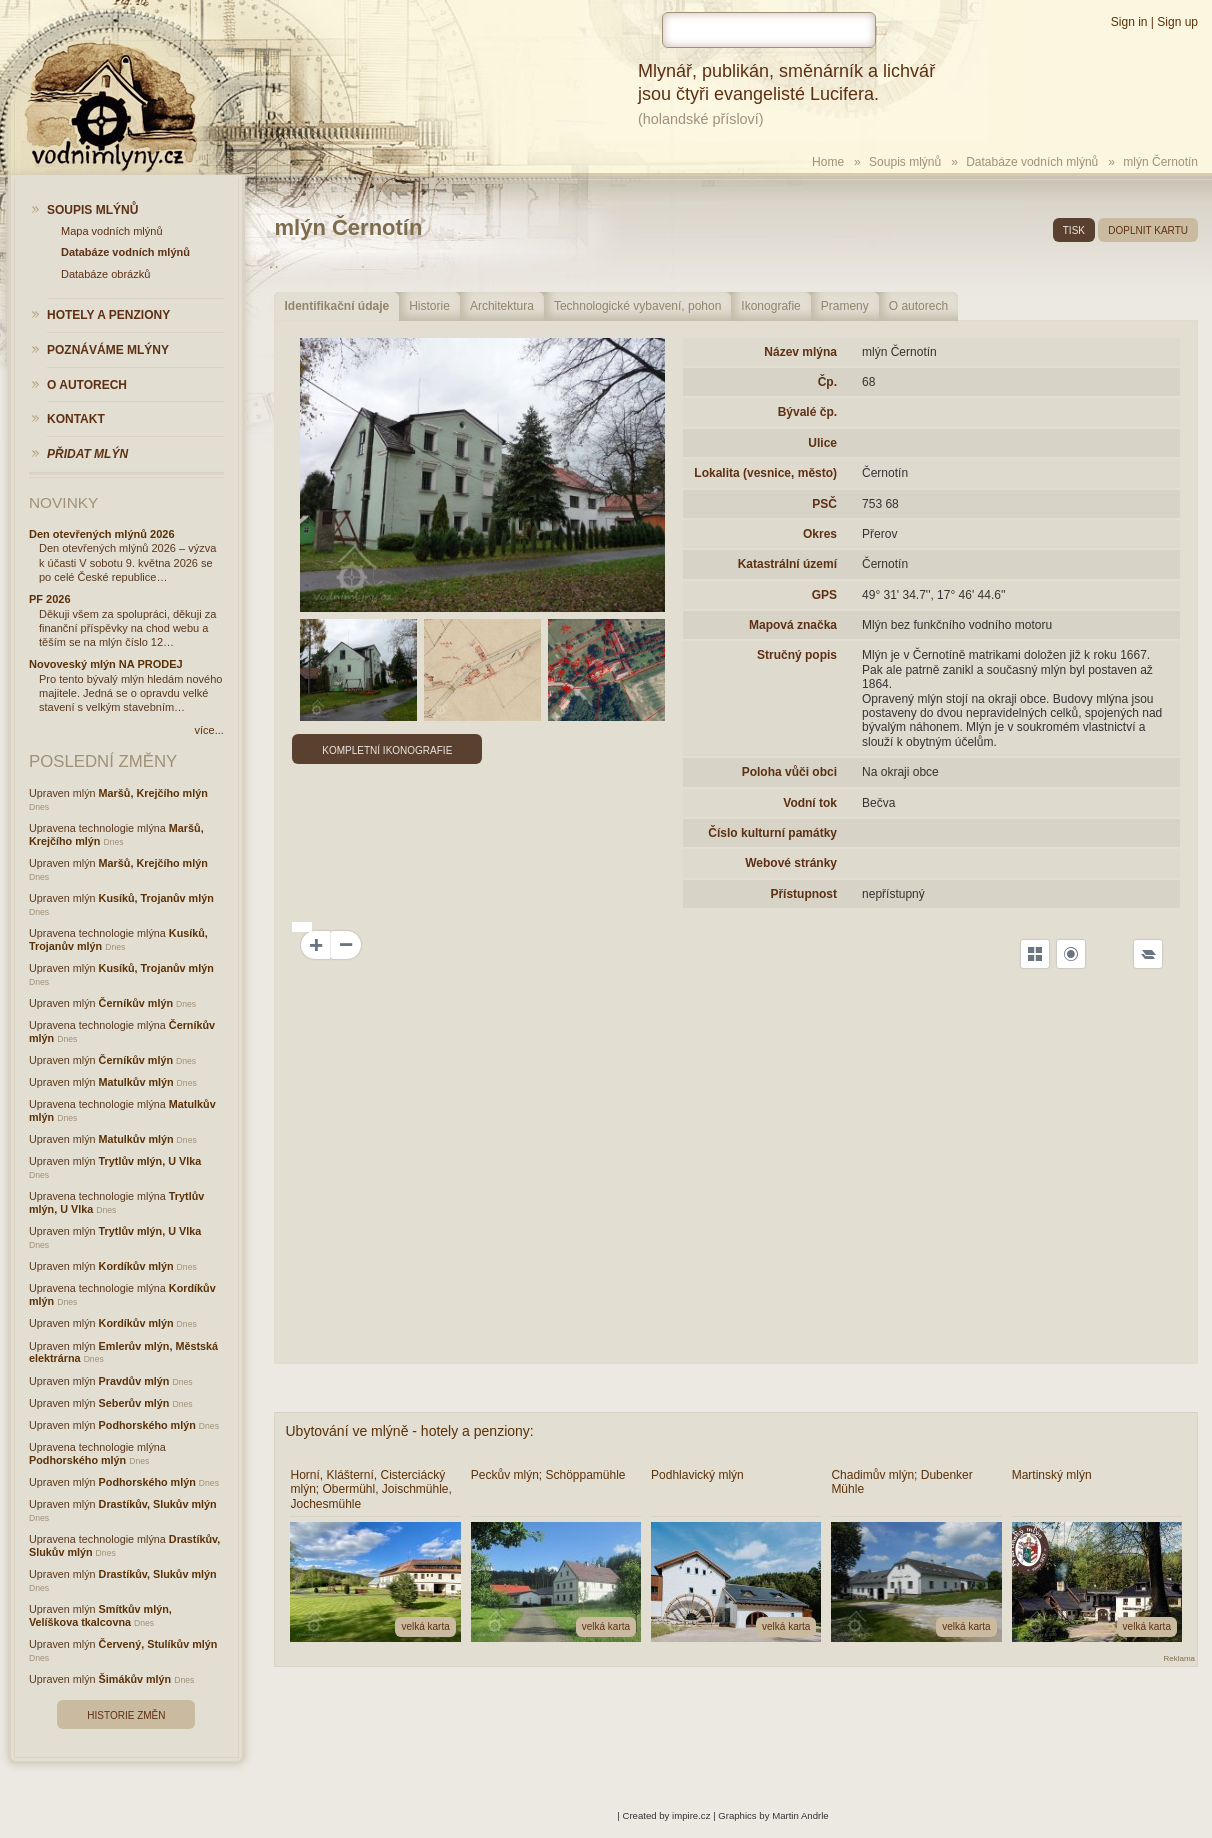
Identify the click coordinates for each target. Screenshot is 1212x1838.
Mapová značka (793, 625)
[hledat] (769, 30)
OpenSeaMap (1137, 1314)
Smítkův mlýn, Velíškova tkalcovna (100, 1615)
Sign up (1177, 22)
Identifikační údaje (336, 306)
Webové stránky (791, 863)
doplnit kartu (1148, 230)
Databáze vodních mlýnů (1032, 162)
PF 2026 (50, 599)
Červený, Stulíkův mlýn (158, 1644)
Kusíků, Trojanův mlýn (156, 898)
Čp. (827, 382)
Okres (820, 534)
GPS (824, 595)
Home (828, 162)
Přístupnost (803, 894)
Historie (429, 306)
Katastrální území (787, 564)
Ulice (822, 443)
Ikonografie (770, 306)
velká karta (425, 1626)
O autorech (918, 306)
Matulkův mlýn (136, 1082)
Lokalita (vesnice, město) (765, 473)
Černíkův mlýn (136, 1003)
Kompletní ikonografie (387, 750)
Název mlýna (800, 352)
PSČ (824, 504)
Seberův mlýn (134, 1403)
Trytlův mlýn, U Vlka (150, 1161)
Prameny (845, 306)
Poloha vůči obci (789, 772)
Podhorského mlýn (147, 1425)
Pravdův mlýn (134, 1381)
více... (208, 730)
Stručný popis (797, 655)
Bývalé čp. (807, 412)
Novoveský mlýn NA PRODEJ (106, 664)
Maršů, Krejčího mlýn (153, 793)
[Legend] (1148, 954)
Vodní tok (810, 803)
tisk (1074, 230)
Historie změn (126, 1715)
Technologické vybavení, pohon (637, 306)
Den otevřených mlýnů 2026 (102, 534)
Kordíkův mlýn (136, 1266)
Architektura (502, 306)
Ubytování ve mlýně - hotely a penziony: (409, 1431)
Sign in (1129, 22)
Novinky (63, 502)
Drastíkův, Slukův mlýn (158, 1504)
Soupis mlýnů (905, 162)
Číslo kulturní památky (772, 833)
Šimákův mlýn (135, 1679)
